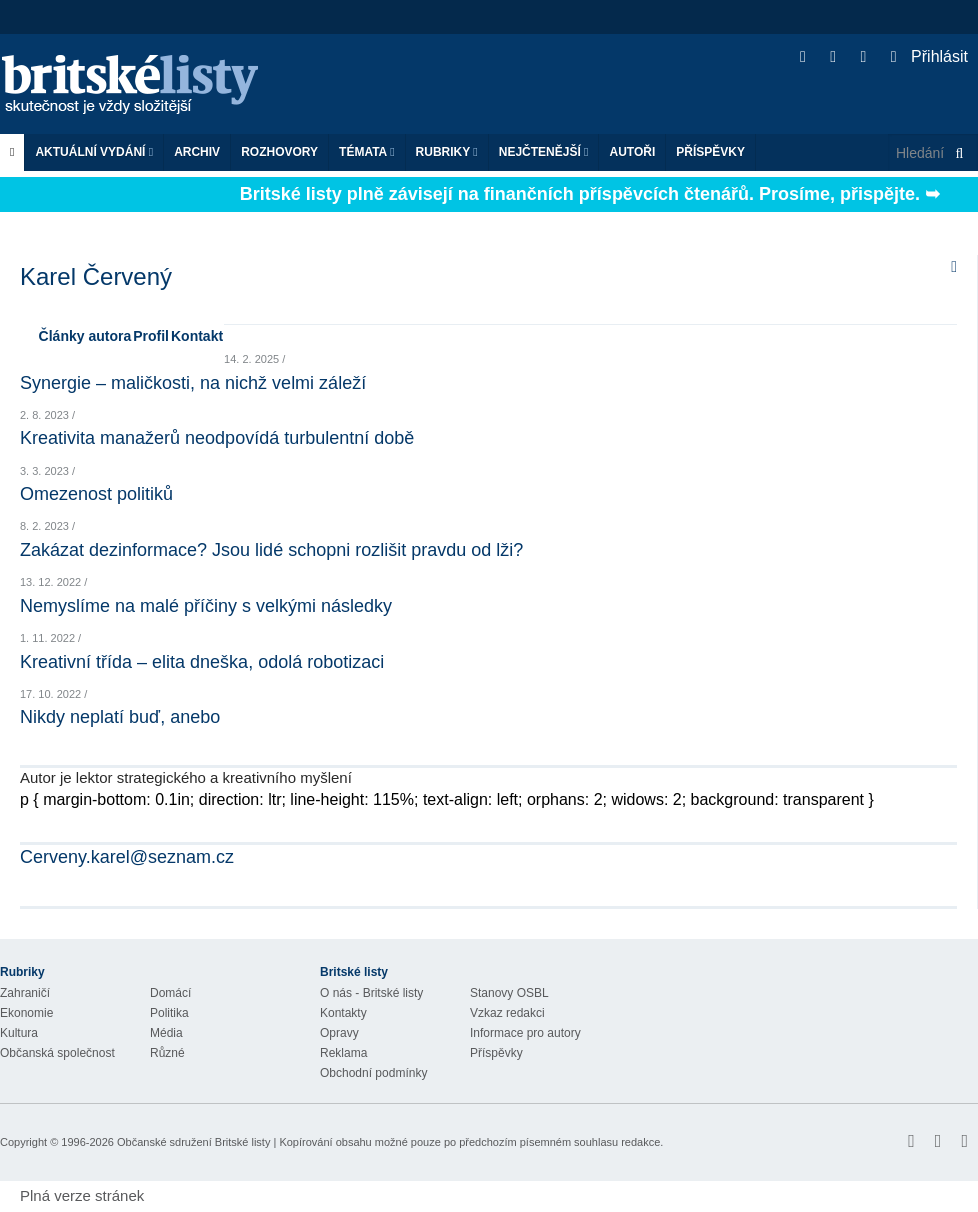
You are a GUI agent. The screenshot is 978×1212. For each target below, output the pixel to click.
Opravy (339, 1033)
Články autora (85, 336)
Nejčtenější (544, 152)
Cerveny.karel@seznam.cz (127, 857)
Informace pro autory (525, 1033)
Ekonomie (26, 1013)
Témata (367, 152)
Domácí (170, 993)
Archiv (197, 152)
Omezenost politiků (96, 494)
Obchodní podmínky (373, 1073)
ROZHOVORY (279, 152)
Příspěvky (710, 152)
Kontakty (343, 1013)
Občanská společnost (57, 1053)
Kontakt (197, 336)
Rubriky (447, 152)
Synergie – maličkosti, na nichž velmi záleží (193, 383)
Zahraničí (25, 993)
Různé (167, 1053)
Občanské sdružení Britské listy (193, 1142)
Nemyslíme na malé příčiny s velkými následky (206, 606)
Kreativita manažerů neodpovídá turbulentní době (217, 438)
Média (166, 1033)
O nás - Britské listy (371, 993)
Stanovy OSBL (509, 993)
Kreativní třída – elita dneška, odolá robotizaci (202, 662)
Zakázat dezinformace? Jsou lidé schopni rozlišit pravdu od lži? (271, 550)
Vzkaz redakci (507, 1013)
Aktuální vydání (94, 152)
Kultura (19, 1033)
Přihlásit (929, 56)
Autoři (632, 152)
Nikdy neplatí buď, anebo (120, 717)
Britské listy (140, 85)
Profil (151, 336)
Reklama (343, 1053)
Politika (169, 1013)
